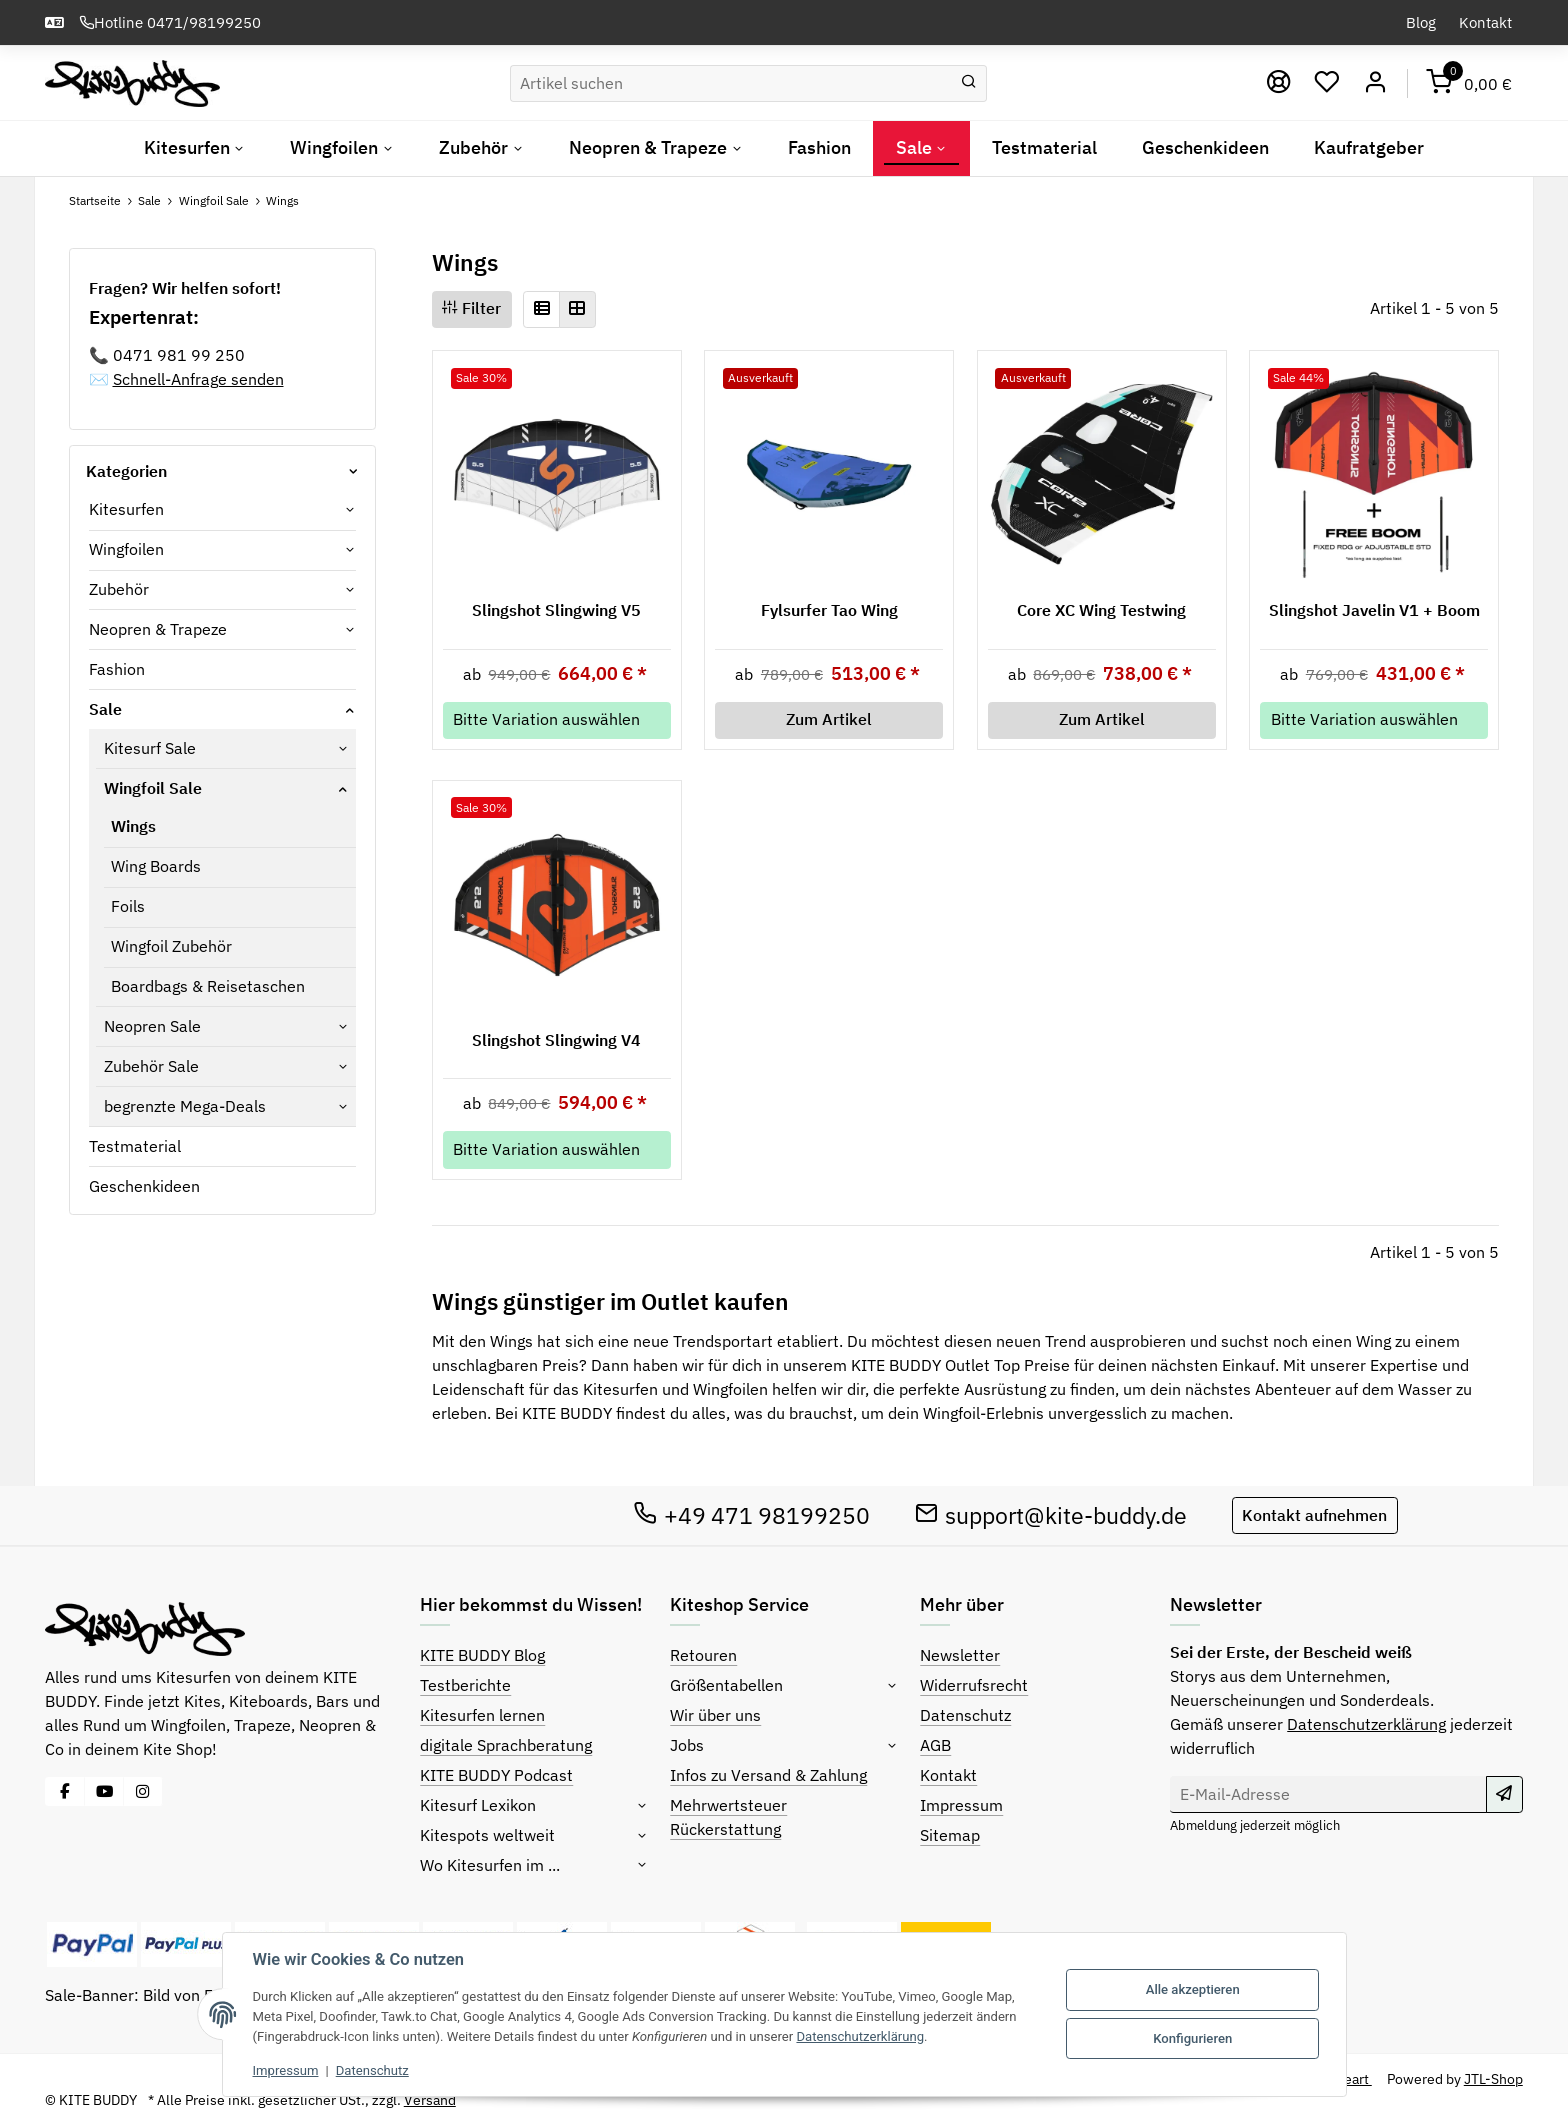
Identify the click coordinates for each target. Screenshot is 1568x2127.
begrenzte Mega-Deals (185, 1106)
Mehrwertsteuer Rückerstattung (728, 1817)
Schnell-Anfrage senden (198, 379)
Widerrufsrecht (974, 1685)
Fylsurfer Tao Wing (829, 610)
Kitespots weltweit (487, 1835)
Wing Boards (156, 866)
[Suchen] (731, 83)
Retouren (703, 1655)
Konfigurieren (1192, 2038)
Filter (471, 308)
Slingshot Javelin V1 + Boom (1374, 610)
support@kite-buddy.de (1051, 1515)
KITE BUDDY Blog (482, 1655)
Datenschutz (965, 1715)
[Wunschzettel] (1327, 83)
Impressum (961, 1805)
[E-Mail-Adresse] (1328, 1794)
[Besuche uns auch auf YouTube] (104, 1791)
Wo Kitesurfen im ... (490, 1865)
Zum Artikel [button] (829, 719)
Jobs (687, 1745)
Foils (128, 906)
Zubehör (119, 589)
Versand (430, 2100)
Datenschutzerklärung (1366, 1724)
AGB (935, 1745)
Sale (105, 709)
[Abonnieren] (1504, 1794)
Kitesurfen (126, 509)
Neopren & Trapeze (158, 629)
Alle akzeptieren (1193, 1989)
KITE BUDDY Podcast (496, 1775)
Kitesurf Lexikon (478, 1805)
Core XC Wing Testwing (1101, 610)
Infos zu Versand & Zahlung (768, 1775)
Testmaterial (135, 1146)
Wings (133, 826)
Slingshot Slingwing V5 (556, 610)
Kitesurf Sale (150, 748)
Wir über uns (715, 1715)
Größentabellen (726, 1685)
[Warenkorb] (1469, 83)
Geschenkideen (144, 1186)
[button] (541, 309)
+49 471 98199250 (751, 1515)
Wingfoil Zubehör (171, 946)
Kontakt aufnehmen (1314, 1515)
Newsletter (960, 1655)
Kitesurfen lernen (482, 1715)
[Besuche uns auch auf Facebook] (65, 1791)
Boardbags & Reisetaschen (208, 986)
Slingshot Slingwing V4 (556, 1040)
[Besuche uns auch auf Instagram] (143, 1791)
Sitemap (950, 1835)
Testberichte (465, 1685)
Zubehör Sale (151, 1066)
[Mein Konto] (1375, 83)
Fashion (117, 669)
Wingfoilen (126, 549)
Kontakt (1485, 22)
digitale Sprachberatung (506, 1745)
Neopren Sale (152, 1026)
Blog (1421, 22)
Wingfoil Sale (153, 788)
